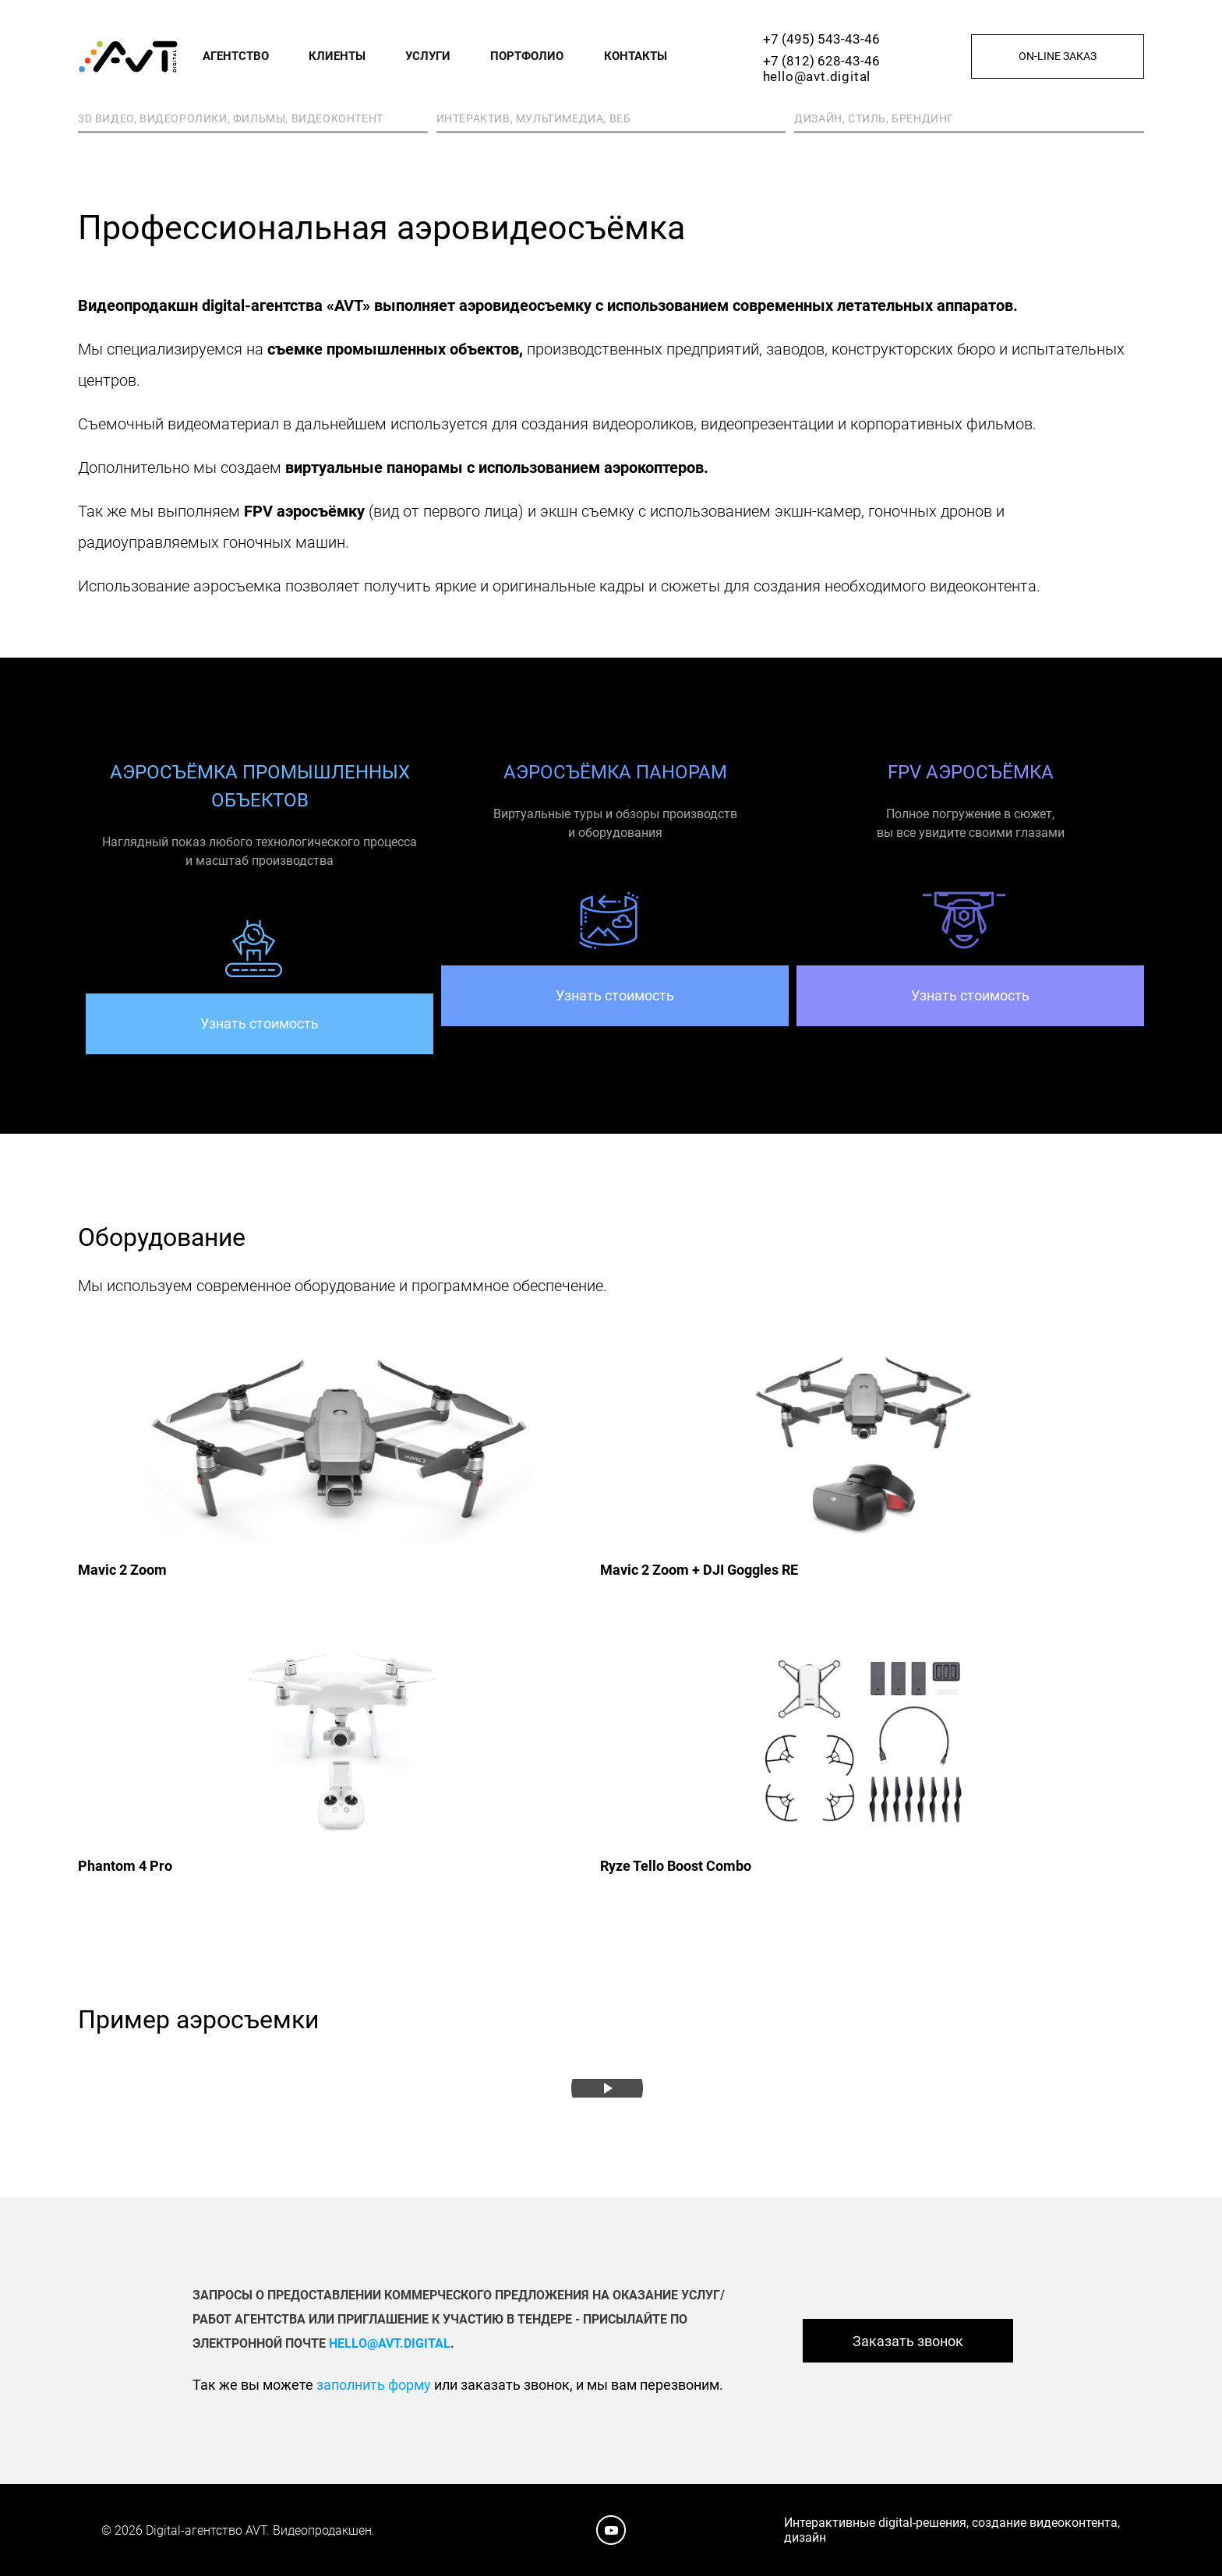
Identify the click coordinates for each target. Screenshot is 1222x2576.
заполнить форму (373, 2385)
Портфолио (526, 56)
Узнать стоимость (259, 1023)
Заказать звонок (908, 2341)
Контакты (635, 56)
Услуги (427, 56)
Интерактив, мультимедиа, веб (533, 118)
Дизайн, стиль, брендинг (874, 118)
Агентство (236, 56)
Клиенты (337, 56)
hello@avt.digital (817, 76)
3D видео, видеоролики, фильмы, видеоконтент (230, 118)
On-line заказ (1058, 56)
